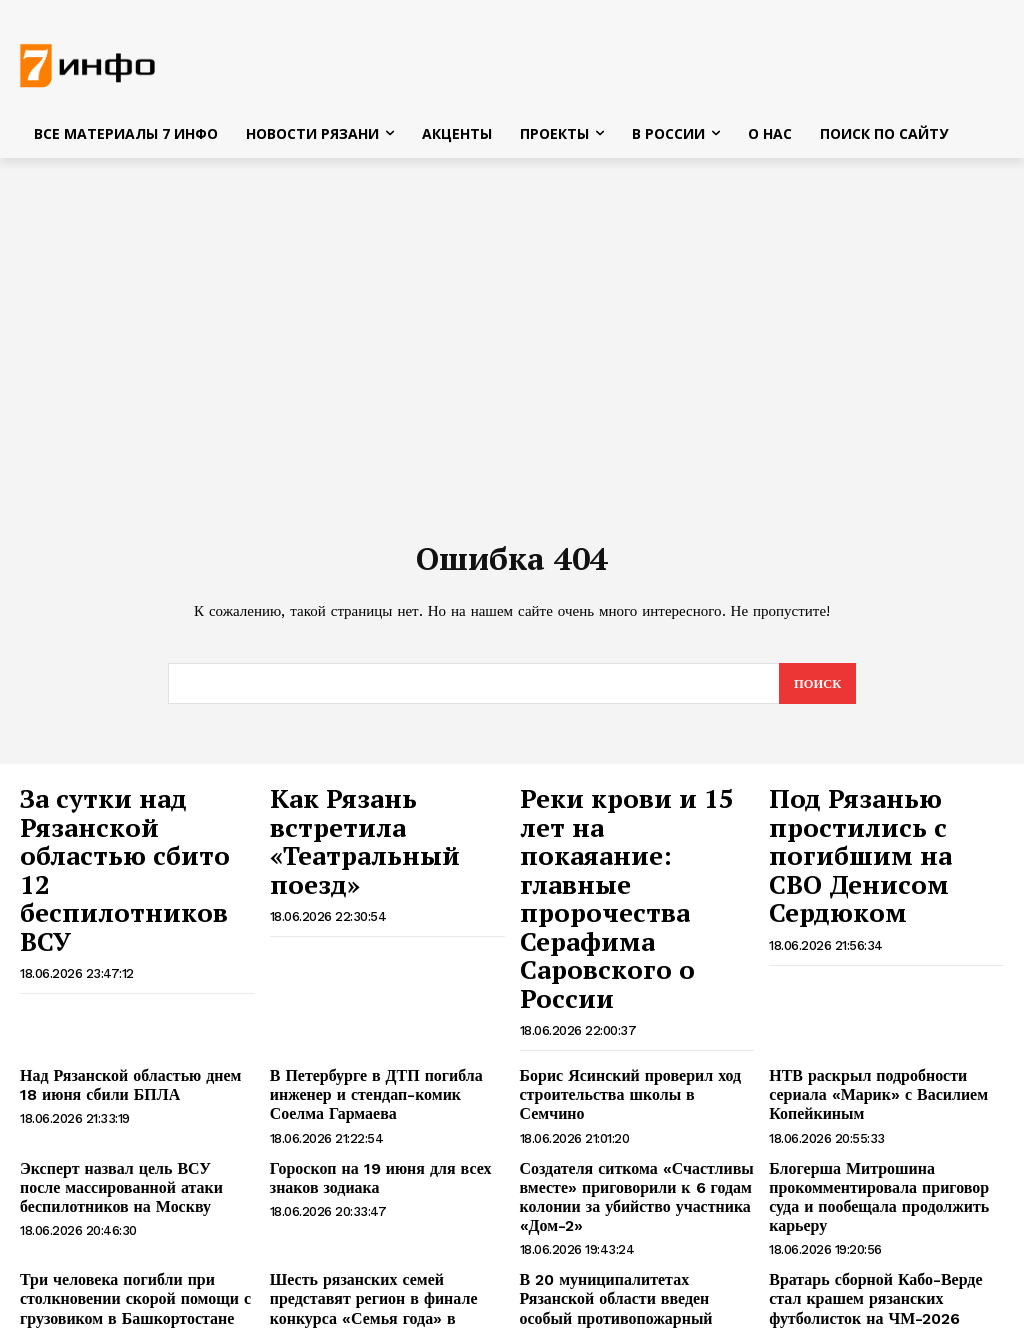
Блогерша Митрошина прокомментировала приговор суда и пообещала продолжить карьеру (880, 1058)
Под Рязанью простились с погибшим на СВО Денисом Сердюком (869, 830)
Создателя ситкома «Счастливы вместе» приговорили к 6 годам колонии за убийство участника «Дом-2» (622, 1066)
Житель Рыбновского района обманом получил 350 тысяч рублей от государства (136, 1245)
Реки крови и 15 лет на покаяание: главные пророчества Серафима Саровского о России (632, 840)
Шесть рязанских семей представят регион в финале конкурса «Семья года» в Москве (383, 1160)
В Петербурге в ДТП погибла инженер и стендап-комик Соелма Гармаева (379, 972)
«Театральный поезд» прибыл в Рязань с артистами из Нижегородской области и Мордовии (886, 1245)
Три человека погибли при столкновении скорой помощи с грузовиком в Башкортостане (121, 1160)
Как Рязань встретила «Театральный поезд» (379, 809)
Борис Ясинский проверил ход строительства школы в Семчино (627, 963)
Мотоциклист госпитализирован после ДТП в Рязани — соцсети (373, 1236)
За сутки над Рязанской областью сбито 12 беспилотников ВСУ (122, 830)
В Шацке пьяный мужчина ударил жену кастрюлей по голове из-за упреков (630, 1245)
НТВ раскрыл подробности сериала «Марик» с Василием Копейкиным (882, 963)
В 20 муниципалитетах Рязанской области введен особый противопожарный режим (629, 1160)
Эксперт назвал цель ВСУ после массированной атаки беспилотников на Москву (123, 1058)
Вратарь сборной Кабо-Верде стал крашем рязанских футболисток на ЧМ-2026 (881, 1160)
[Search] (816, 688)
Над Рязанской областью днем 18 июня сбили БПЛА (126, 963)
